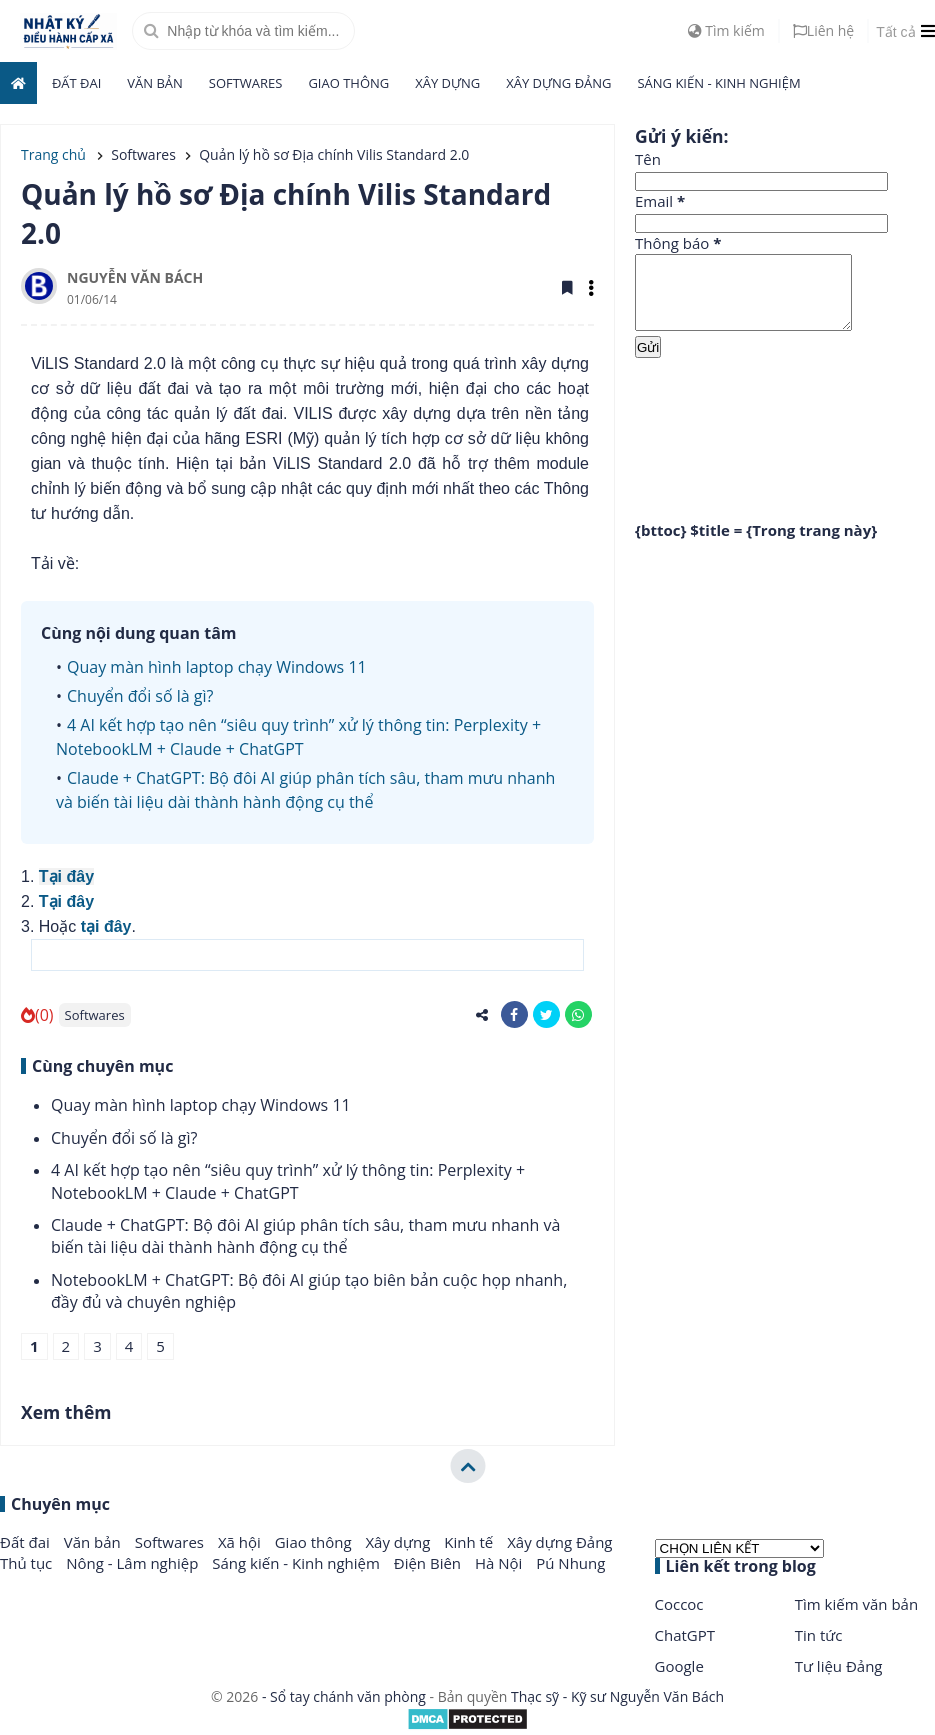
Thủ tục (28, 1563)
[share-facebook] (514, 1014)
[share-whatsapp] (578, 1014)
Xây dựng (447, 83)
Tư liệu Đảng (839, 1666)
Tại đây (66, 876)
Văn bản (155, 83)
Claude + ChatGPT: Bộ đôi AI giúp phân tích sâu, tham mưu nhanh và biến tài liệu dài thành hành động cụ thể (305, 1236)
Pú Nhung (570, 1563)
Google (679, 1666)
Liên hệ (823, 30)
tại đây (106, 926)
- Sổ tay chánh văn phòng (343, 1696)
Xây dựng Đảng (558, 83)
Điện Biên (429, 1563)
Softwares (246, 83)
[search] (243, 31)
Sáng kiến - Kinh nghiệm (718, 83)
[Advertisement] (785, 439)
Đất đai (76, 83)
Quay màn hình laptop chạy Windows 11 (217, 667)
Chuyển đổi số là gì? (140, 696)
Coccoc (679, 1604)
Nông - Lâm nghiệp (134, 1563)
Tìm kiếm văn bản (856, 1604)
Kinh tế (470, 1542)
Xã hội (241, 1542)
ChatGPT (685, 1635)
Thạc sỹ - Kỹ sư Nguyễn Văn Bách (617, 1696)
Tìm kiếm (726, 30)
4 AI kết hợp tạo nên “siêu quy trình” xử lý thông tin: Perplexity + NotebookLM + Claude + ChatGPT (288, 1181)
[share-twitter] (546, 1014)
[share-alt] (482, 1014)
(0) (37, 1015)
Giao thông (348, 83)
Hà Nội (500, 1563)
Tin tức (819, 1635)
